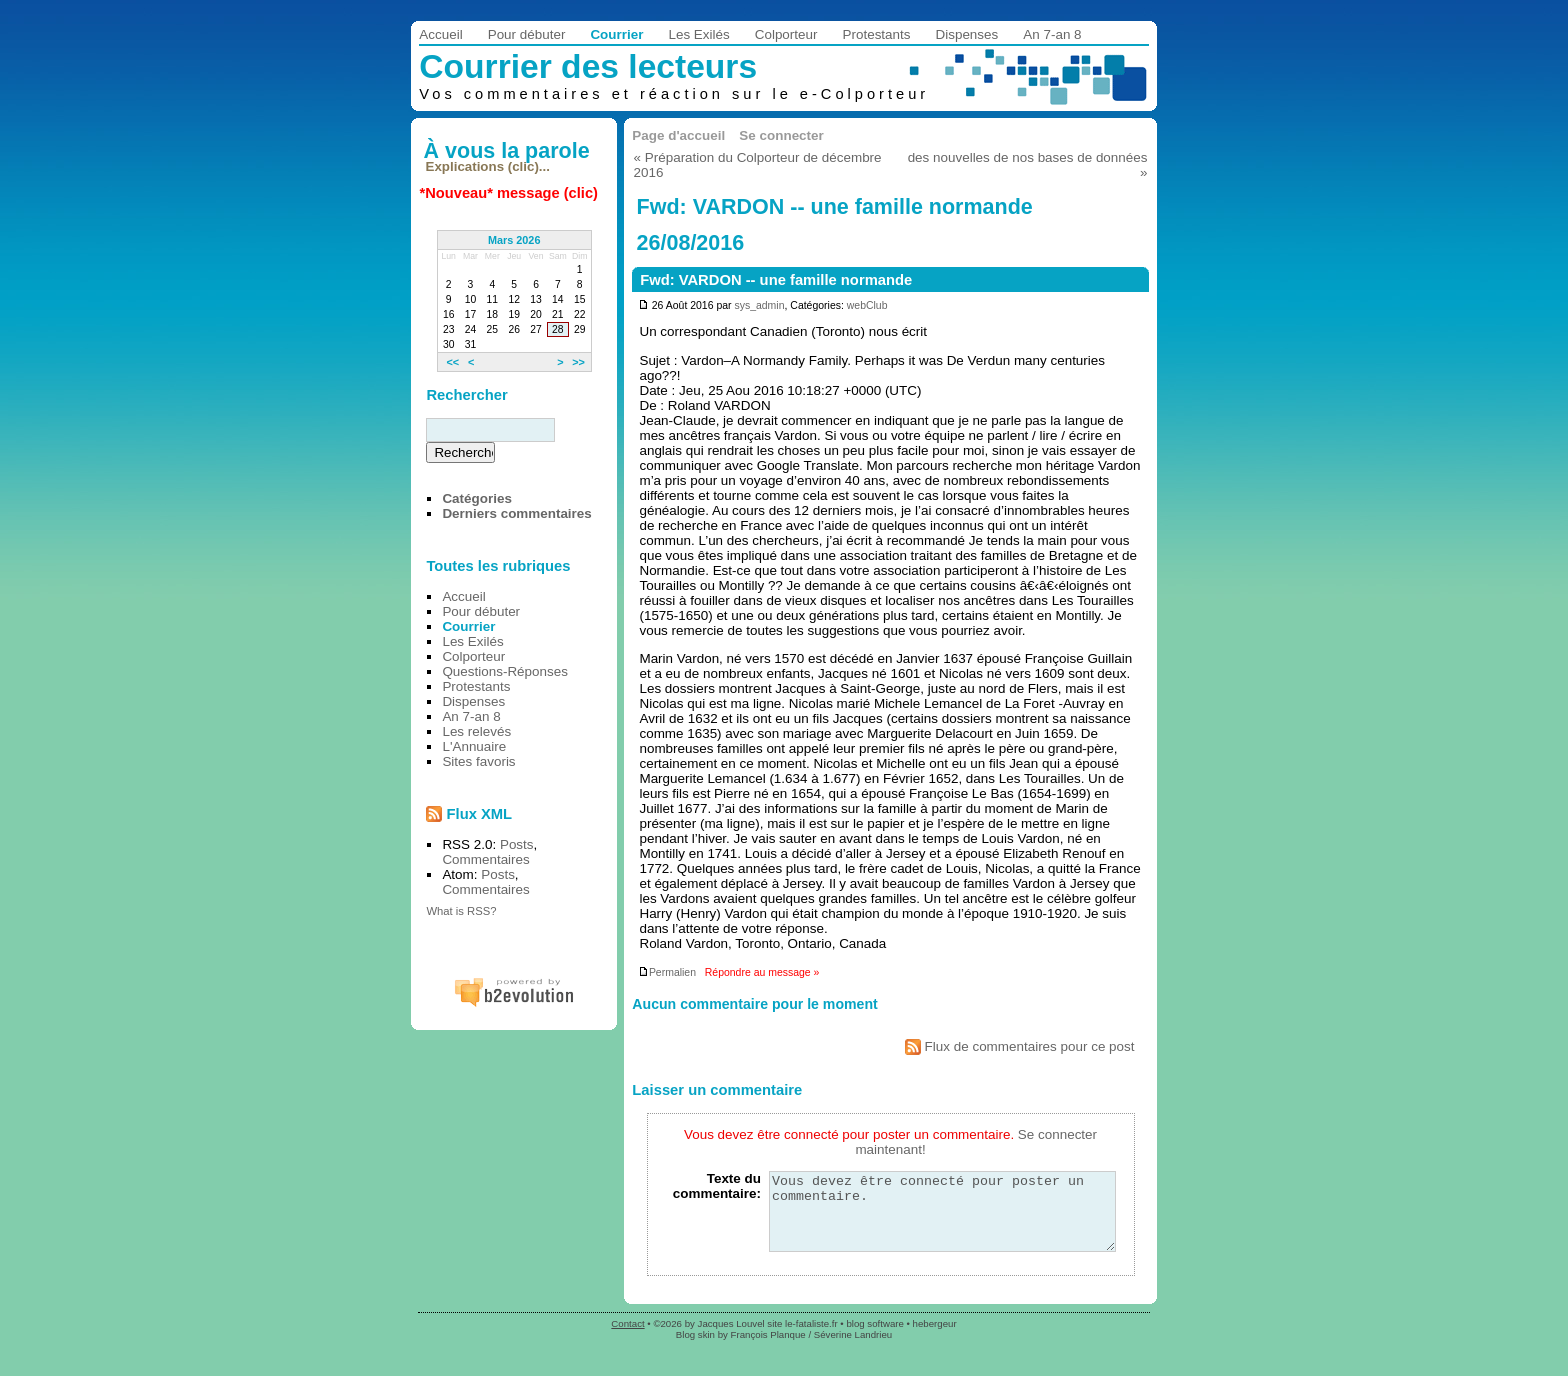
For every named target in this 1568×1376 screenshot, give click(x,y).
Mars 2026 (514, 240)
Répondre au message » (762, 972)
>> (578, 362)
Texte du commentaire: (717, 1186)
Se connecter (781, 135)
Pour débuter (527, 34)
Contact (627, 1338)
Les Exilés (698, 34)
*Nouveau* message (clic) (509, 193)
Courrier (616, 34)
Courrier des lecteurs (588, 66)
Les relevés (476, 731)
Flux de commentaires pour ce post (1020, 1046)
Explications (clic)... (488, 166)
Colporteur (786, 34)
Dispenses (967, 34)
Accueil (440, 34)
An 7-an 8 (1052, 34)
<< (452, 362)
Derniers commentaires (516, 513)
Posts (517, 844)
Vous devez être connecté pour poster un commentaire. (942, 1219)
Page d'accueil (678, 135)
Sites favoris (478, 761)
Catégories (476, 498)
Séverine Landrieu (853, 1349)
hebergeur (935, 1338)
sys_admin (759, 305)
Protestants (877, 34)
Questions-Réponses (505, 671)
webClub (867, 305)
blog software (874, 1338)
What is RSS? (461, 911)
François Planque (768, 1349)
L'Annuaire (474, 746)
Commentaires (485, 859)
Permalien (667, 972)
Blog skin (695, 1349)
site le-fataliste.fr (802, 1338)
